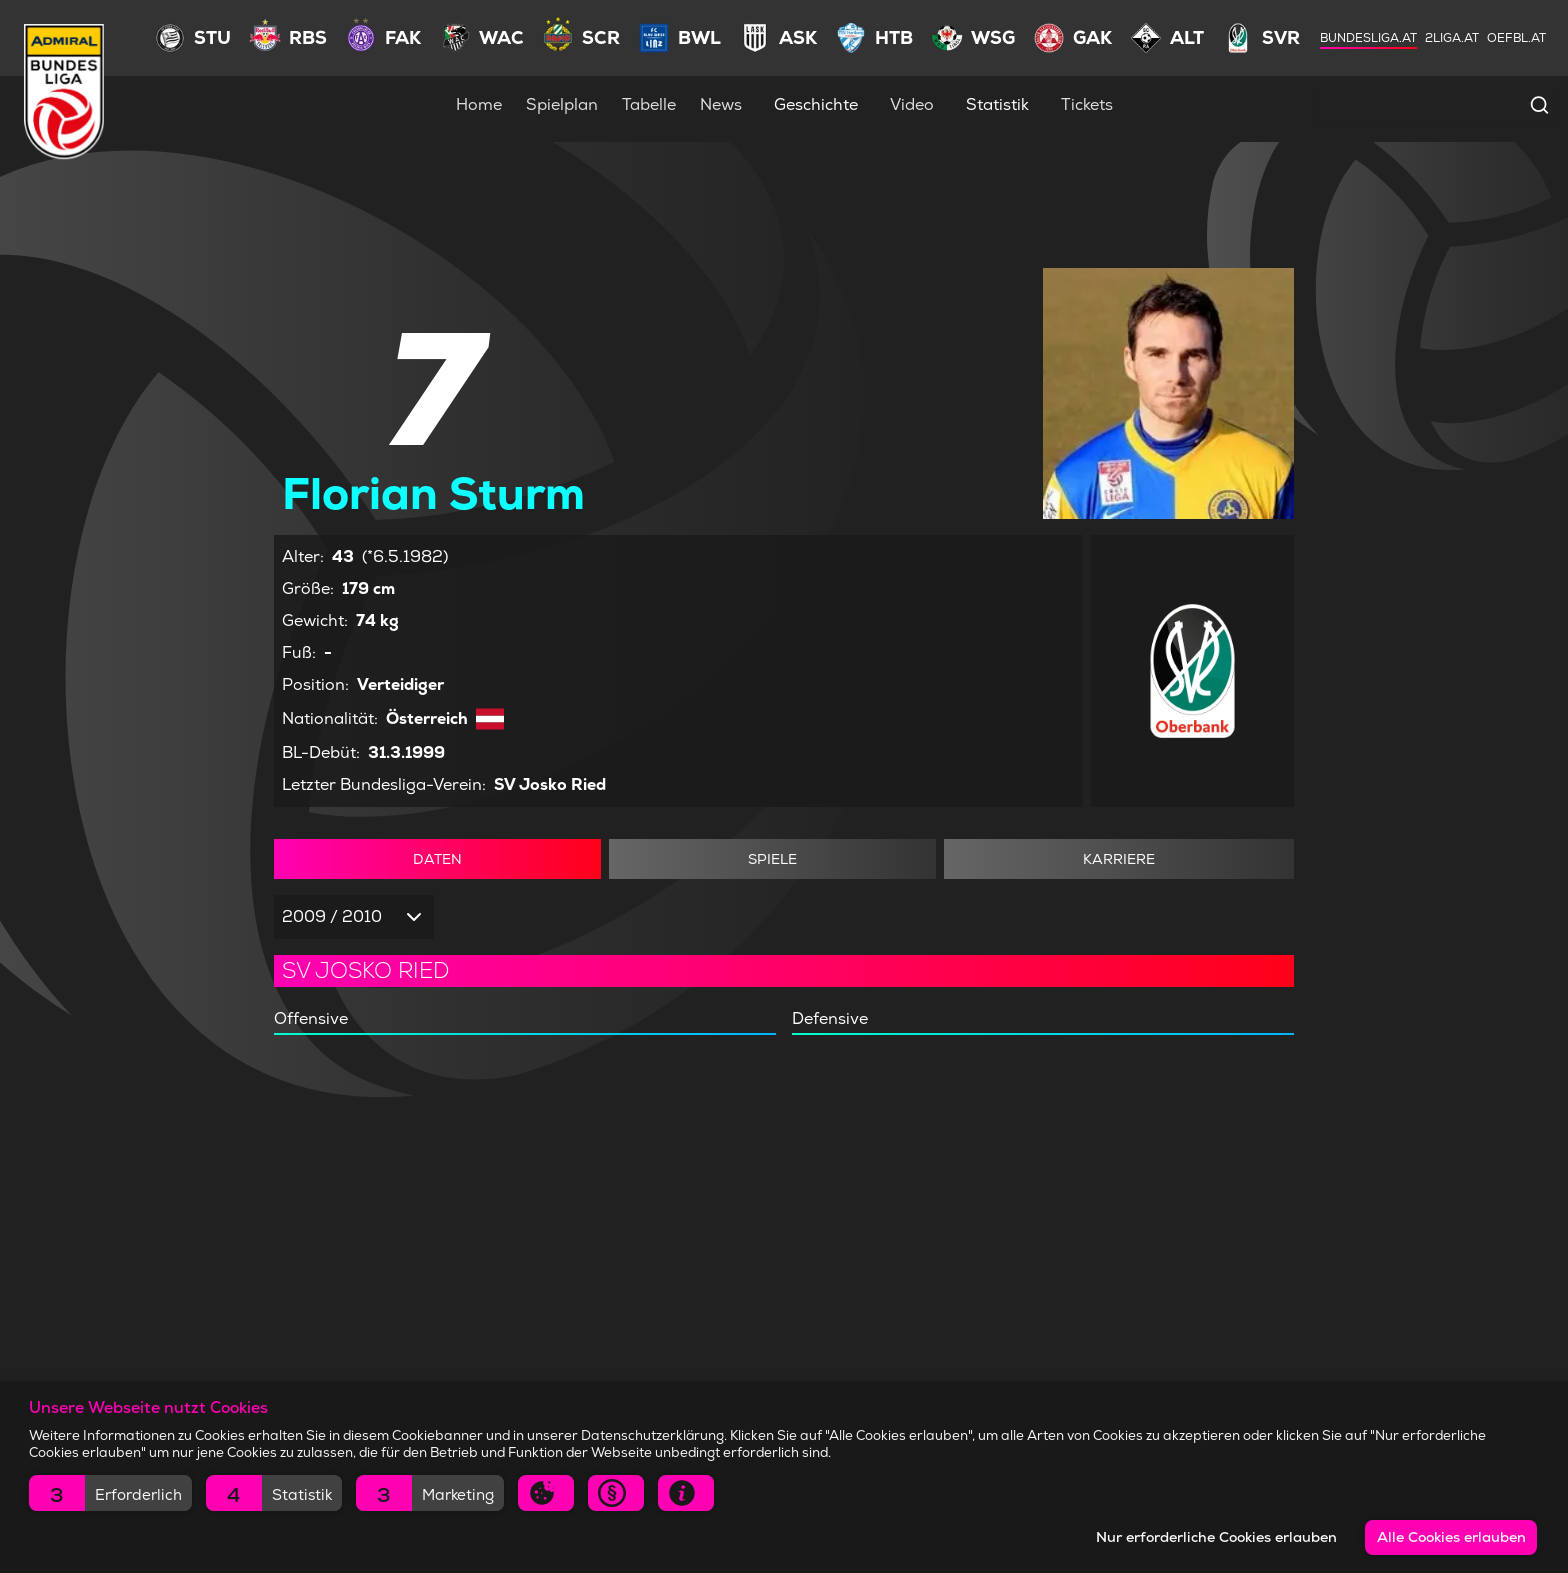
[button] (110, 1493)
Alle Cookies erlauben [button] (1451, 1537)
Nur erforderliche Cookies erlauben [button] (1216, 1537)
